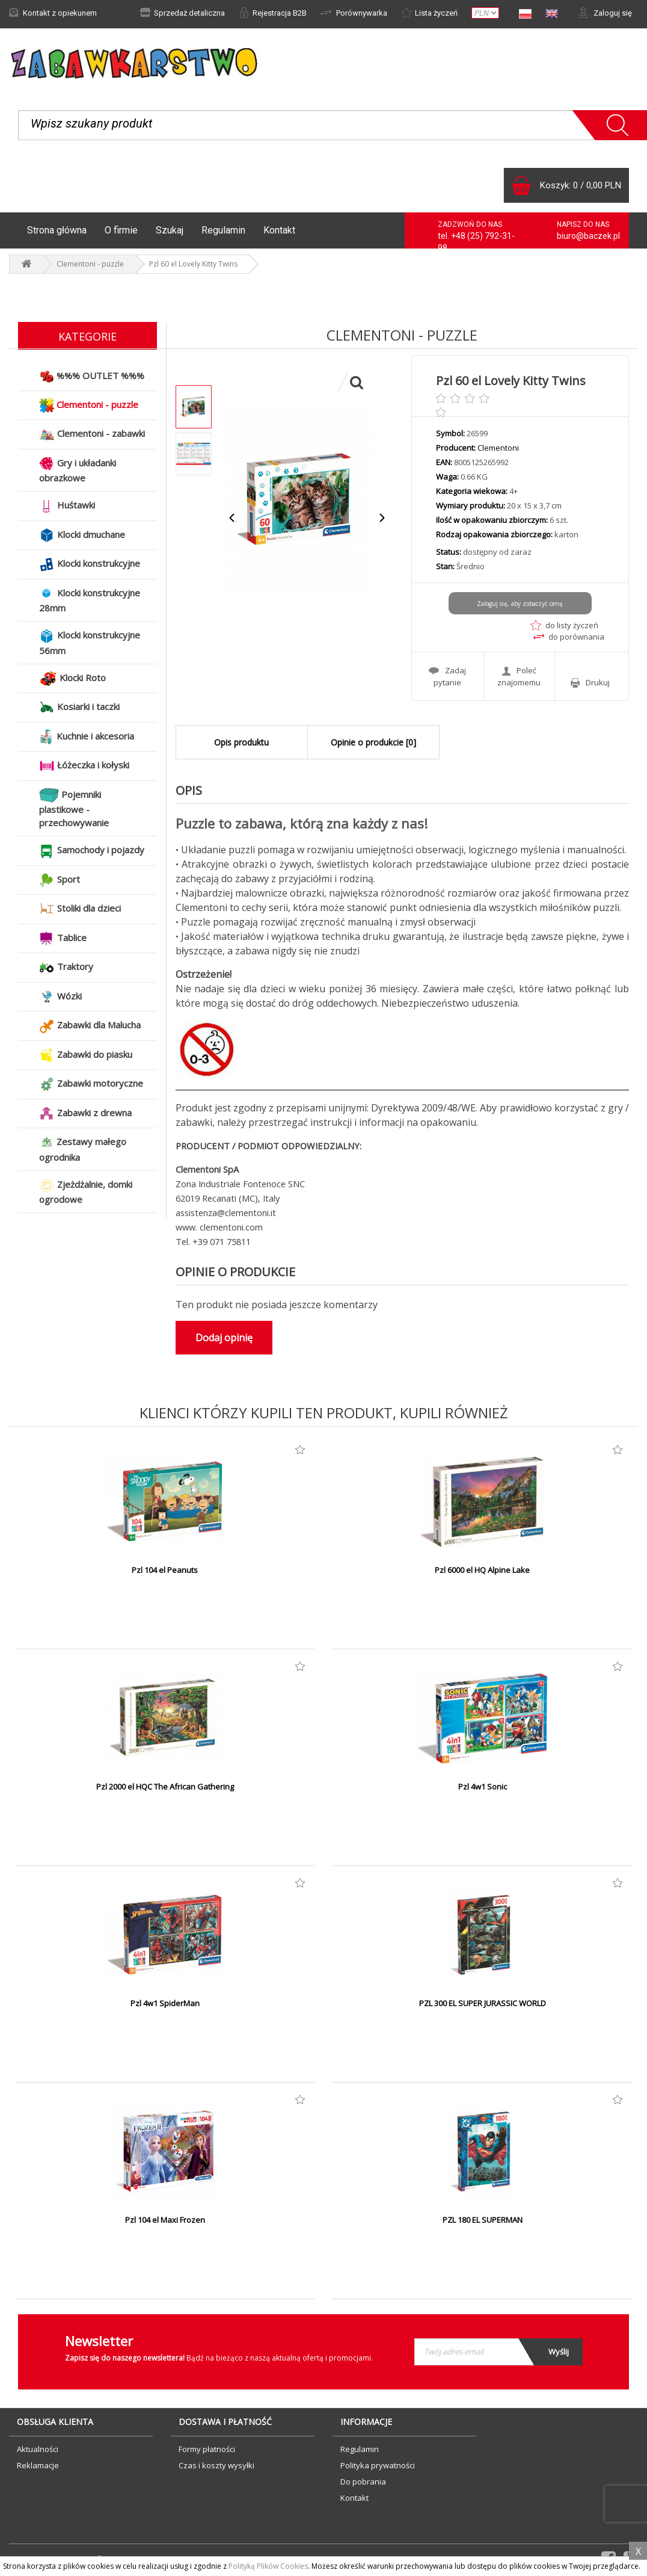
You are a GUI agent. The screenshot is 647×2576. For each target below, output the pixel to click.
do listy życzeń (564, 625)
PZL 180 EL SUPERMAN (483, 2220)
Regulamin (223, 230)
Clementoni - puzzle (90, 264)
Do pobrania (363, 2481)
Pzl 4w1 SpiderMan (165, 2003)
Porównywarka (353, 12)
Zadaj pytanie (447, 676)
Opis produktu (241, 742)
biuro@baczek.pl (588, 236)
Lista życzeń (429, 12)
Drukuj (590, 682)
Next (381, 518)
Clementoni (498, 447)
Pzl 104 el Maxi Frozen (165, 2220)
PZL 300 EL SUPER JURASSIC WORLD (482, 2003)
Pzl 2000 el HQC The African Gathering (165, 1786)
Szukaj (169, 230)
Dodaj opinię (224, 1337)
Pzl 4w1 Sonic (482, 1786)
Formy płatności (207, 2449)
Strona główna (57, 230)
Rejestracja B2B (273, 12)
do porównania (568, 636)
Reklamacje (38, 2465)
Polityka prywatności (377, 2465)
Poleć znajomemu (519, 676)
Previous (232, 518)
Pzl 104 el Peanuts (165, 1570)
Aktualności (37, 2449)
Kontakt (279, 230)
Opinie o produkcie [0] (373, 742)
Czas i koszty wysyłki (216, 2465)
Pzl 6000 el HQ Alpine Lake (482, 1570)
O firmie (121, 230)
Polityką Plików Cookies (268, 2566)
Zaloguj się (605, 12)
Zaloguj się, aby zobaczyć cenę (520, 603)
